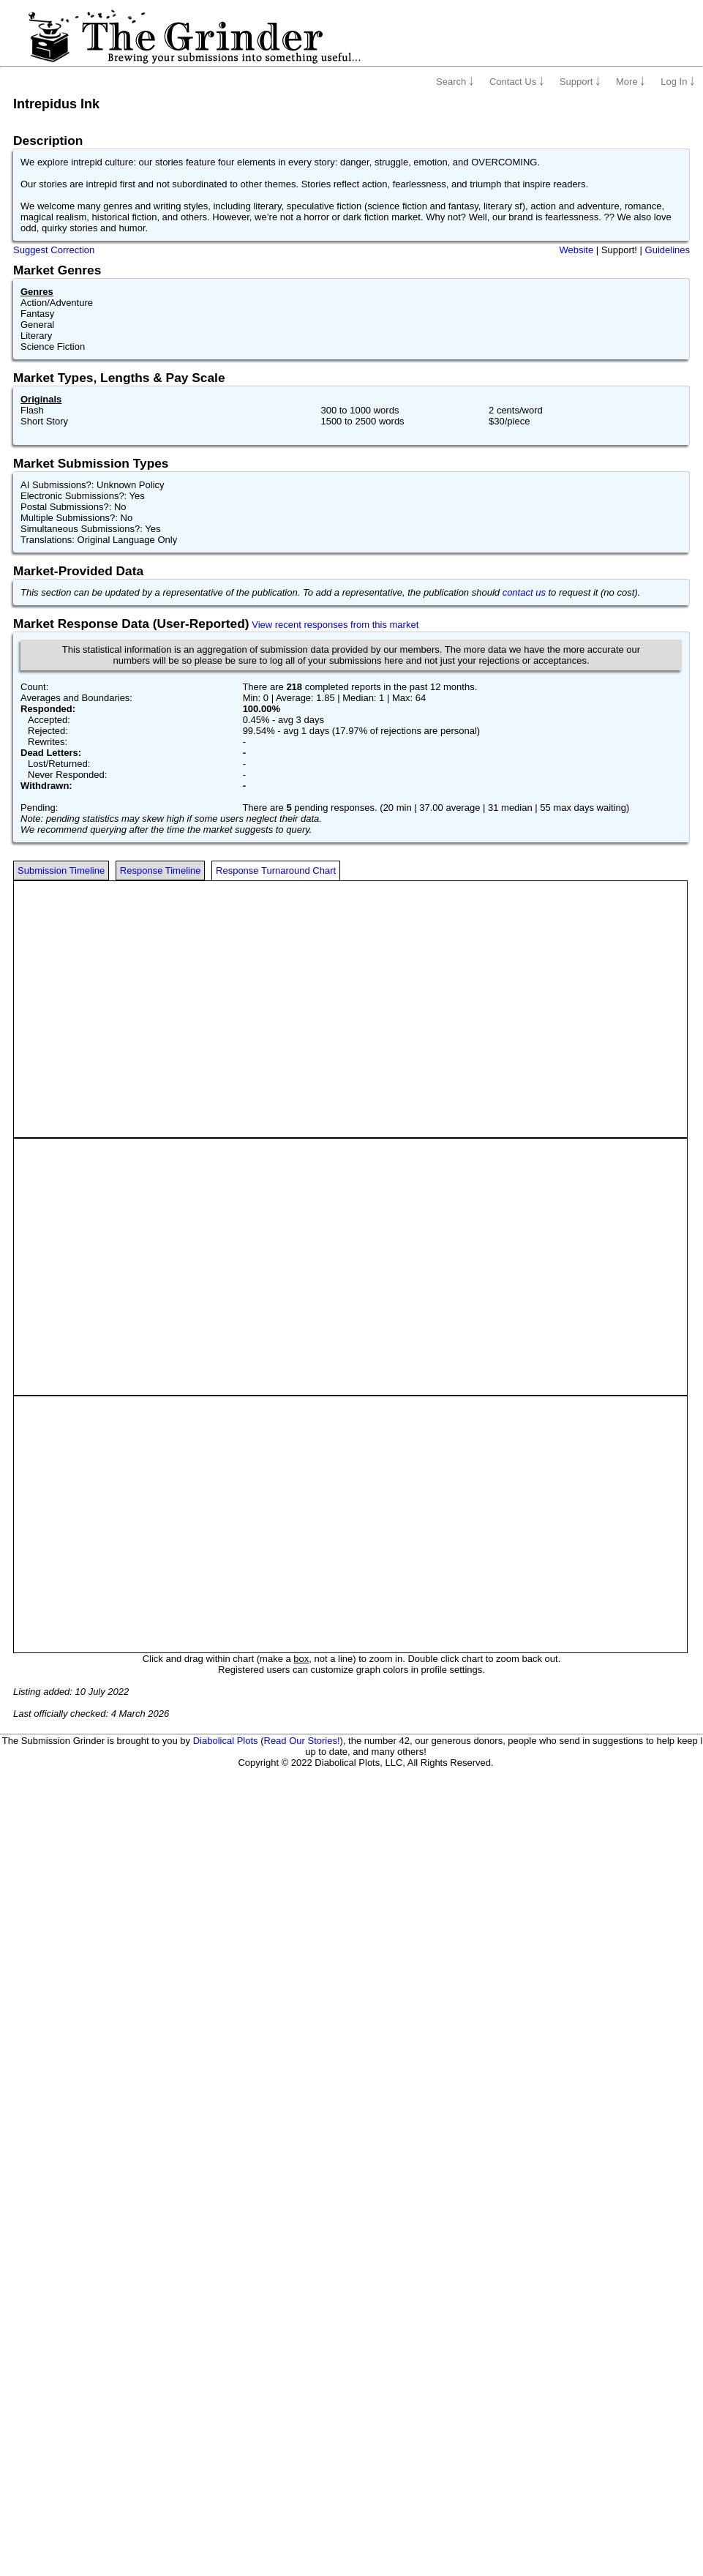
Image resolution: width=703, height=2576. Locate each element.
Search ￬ (455, 81)
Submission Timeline (61, 870)
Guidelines (667, 249)
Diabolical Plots (225, 1740)
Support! (619, 249)
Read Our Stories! (302, 1740)
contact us (524, 592)
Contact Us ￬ (516, 81)
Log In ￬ (678, 81)
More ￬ (630, 81)
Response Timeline (160, 870)
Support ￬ (580, 81)
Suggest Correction (53, 249)
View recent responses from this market (335, 624)
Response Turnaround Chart (276, 870)
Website (576, 249)
